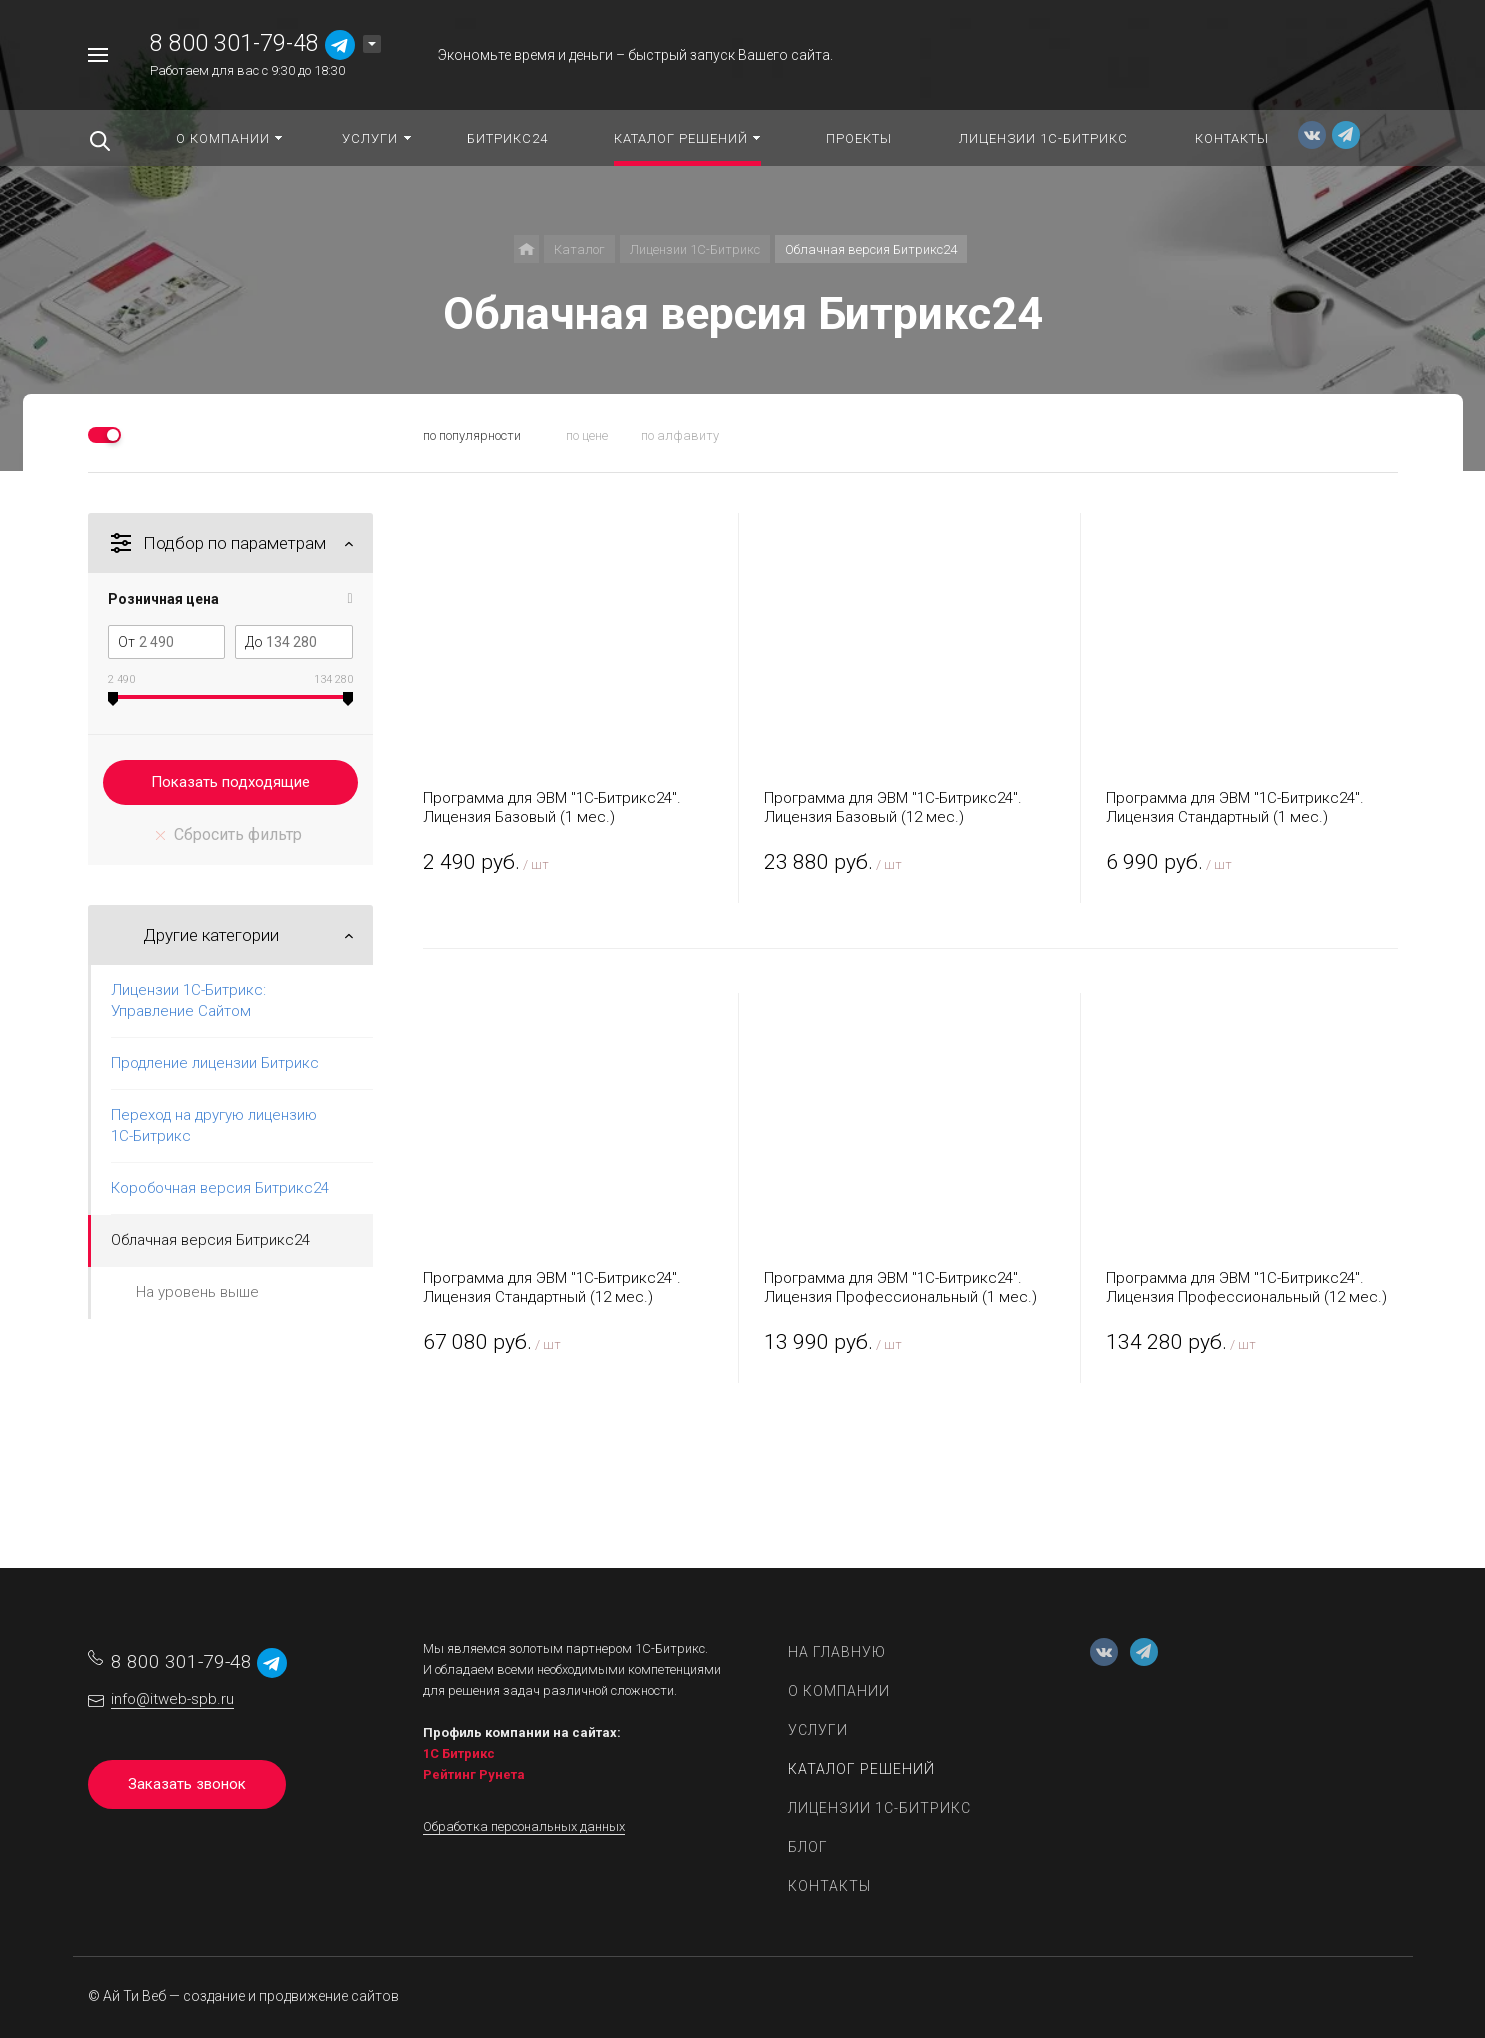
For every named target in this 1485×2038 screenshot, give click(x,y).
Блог (808, 1847)
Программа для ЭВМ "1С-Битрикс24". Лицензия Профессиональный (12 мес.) (1246, 1287)
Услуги (818, 1730)
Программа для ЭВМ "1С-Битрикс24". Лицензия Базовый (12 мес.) (893, 807)
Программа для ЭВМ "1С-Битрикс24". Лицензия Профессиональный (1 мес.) (900, 1287)
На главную (837, 1652)
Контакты (829, 1886)
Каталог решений (861, 1769)
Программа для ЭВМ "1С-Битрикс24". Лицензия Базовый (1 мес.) (552, 807)
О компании (839, 1691)
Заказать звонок (187, 1784)
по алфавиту (680, 435)
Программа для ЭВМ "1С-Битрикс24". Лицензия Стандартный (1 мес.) (1235, 807)
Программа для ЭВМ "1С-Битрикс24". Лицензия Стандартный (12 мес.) (552, 1287)
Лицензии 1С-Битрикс (879, 1808)
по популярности (472, 435)
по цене (587, 435)
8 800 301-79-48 (234, 43)
